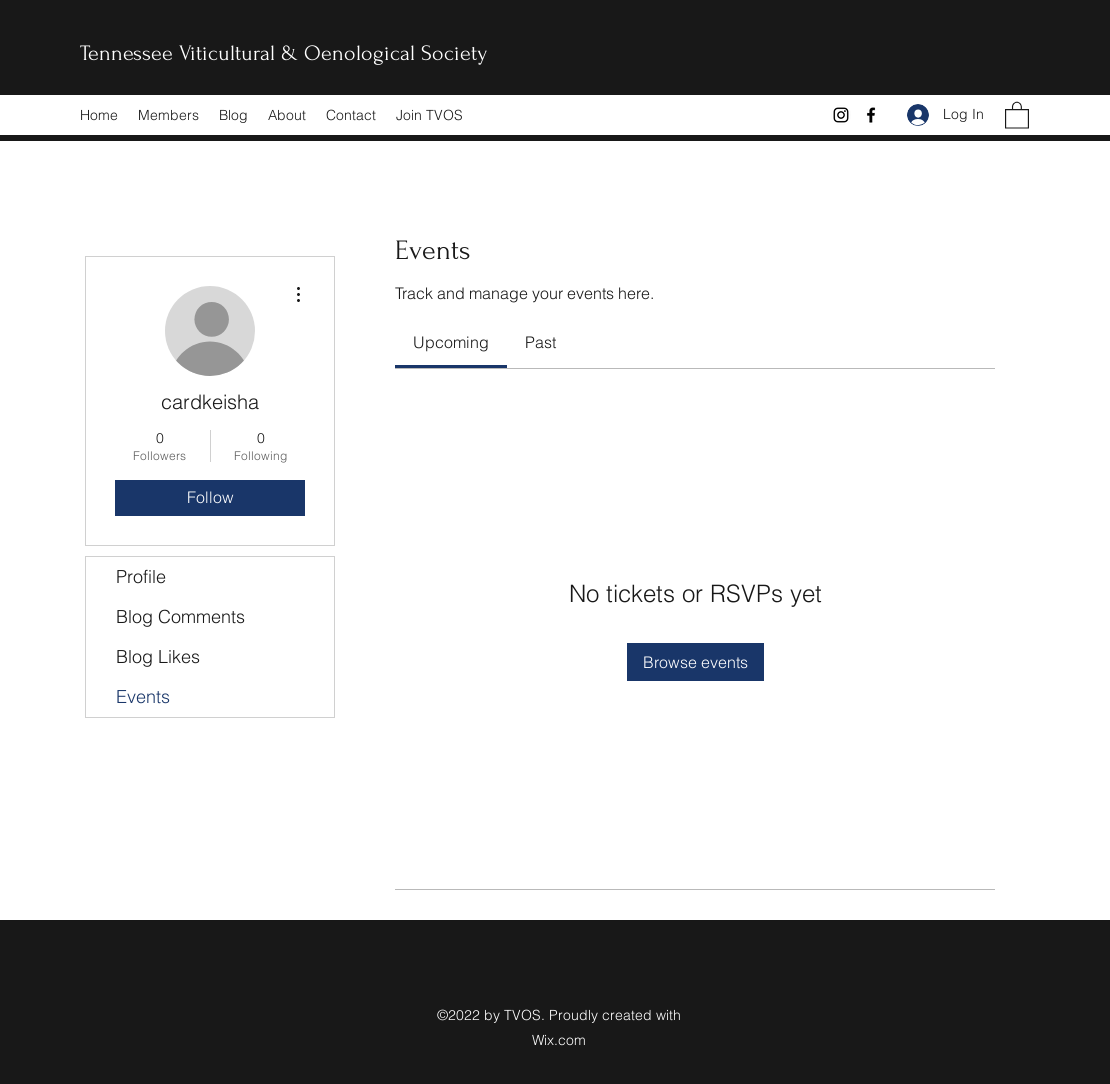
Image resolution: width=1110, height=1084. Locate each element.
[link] (451, 342)
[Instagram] (841, 115)
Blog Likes (158, 656)
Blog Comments (180, 616)
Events (143, 696)
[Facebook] (871, 115)
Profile (141, 576)
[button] (1017, 114)
